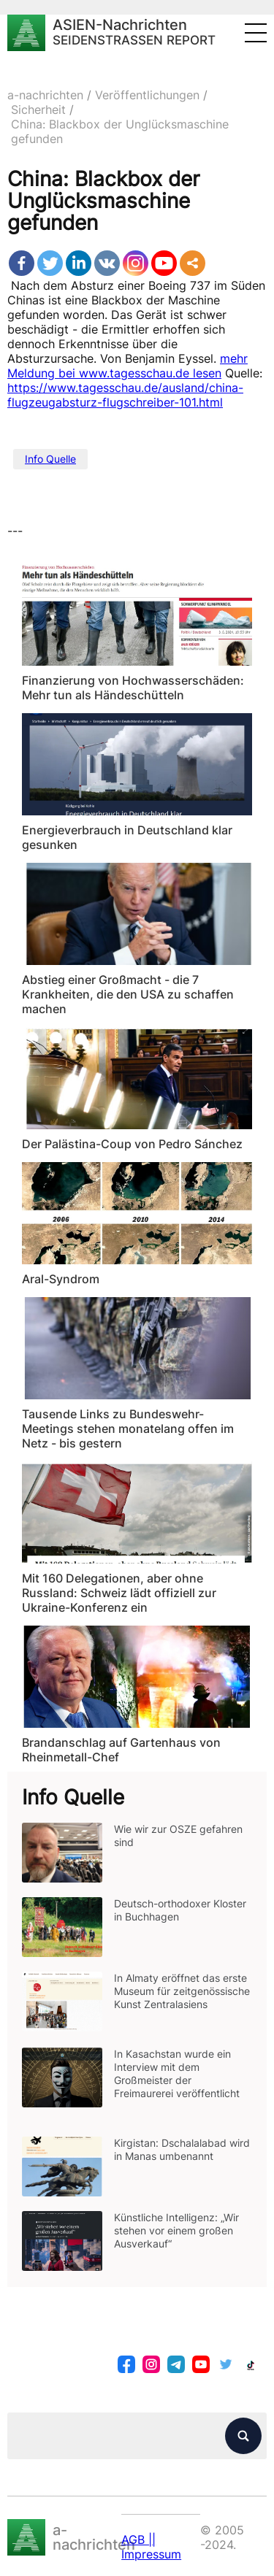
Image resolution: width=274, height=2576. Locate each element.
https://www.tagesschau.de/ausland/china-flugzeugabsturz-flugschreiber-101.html (125, 395)
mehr (234, 358)
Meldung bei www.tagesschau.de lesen (114, 373)
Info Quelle (50, 459)
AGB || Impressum (151, 2546)
